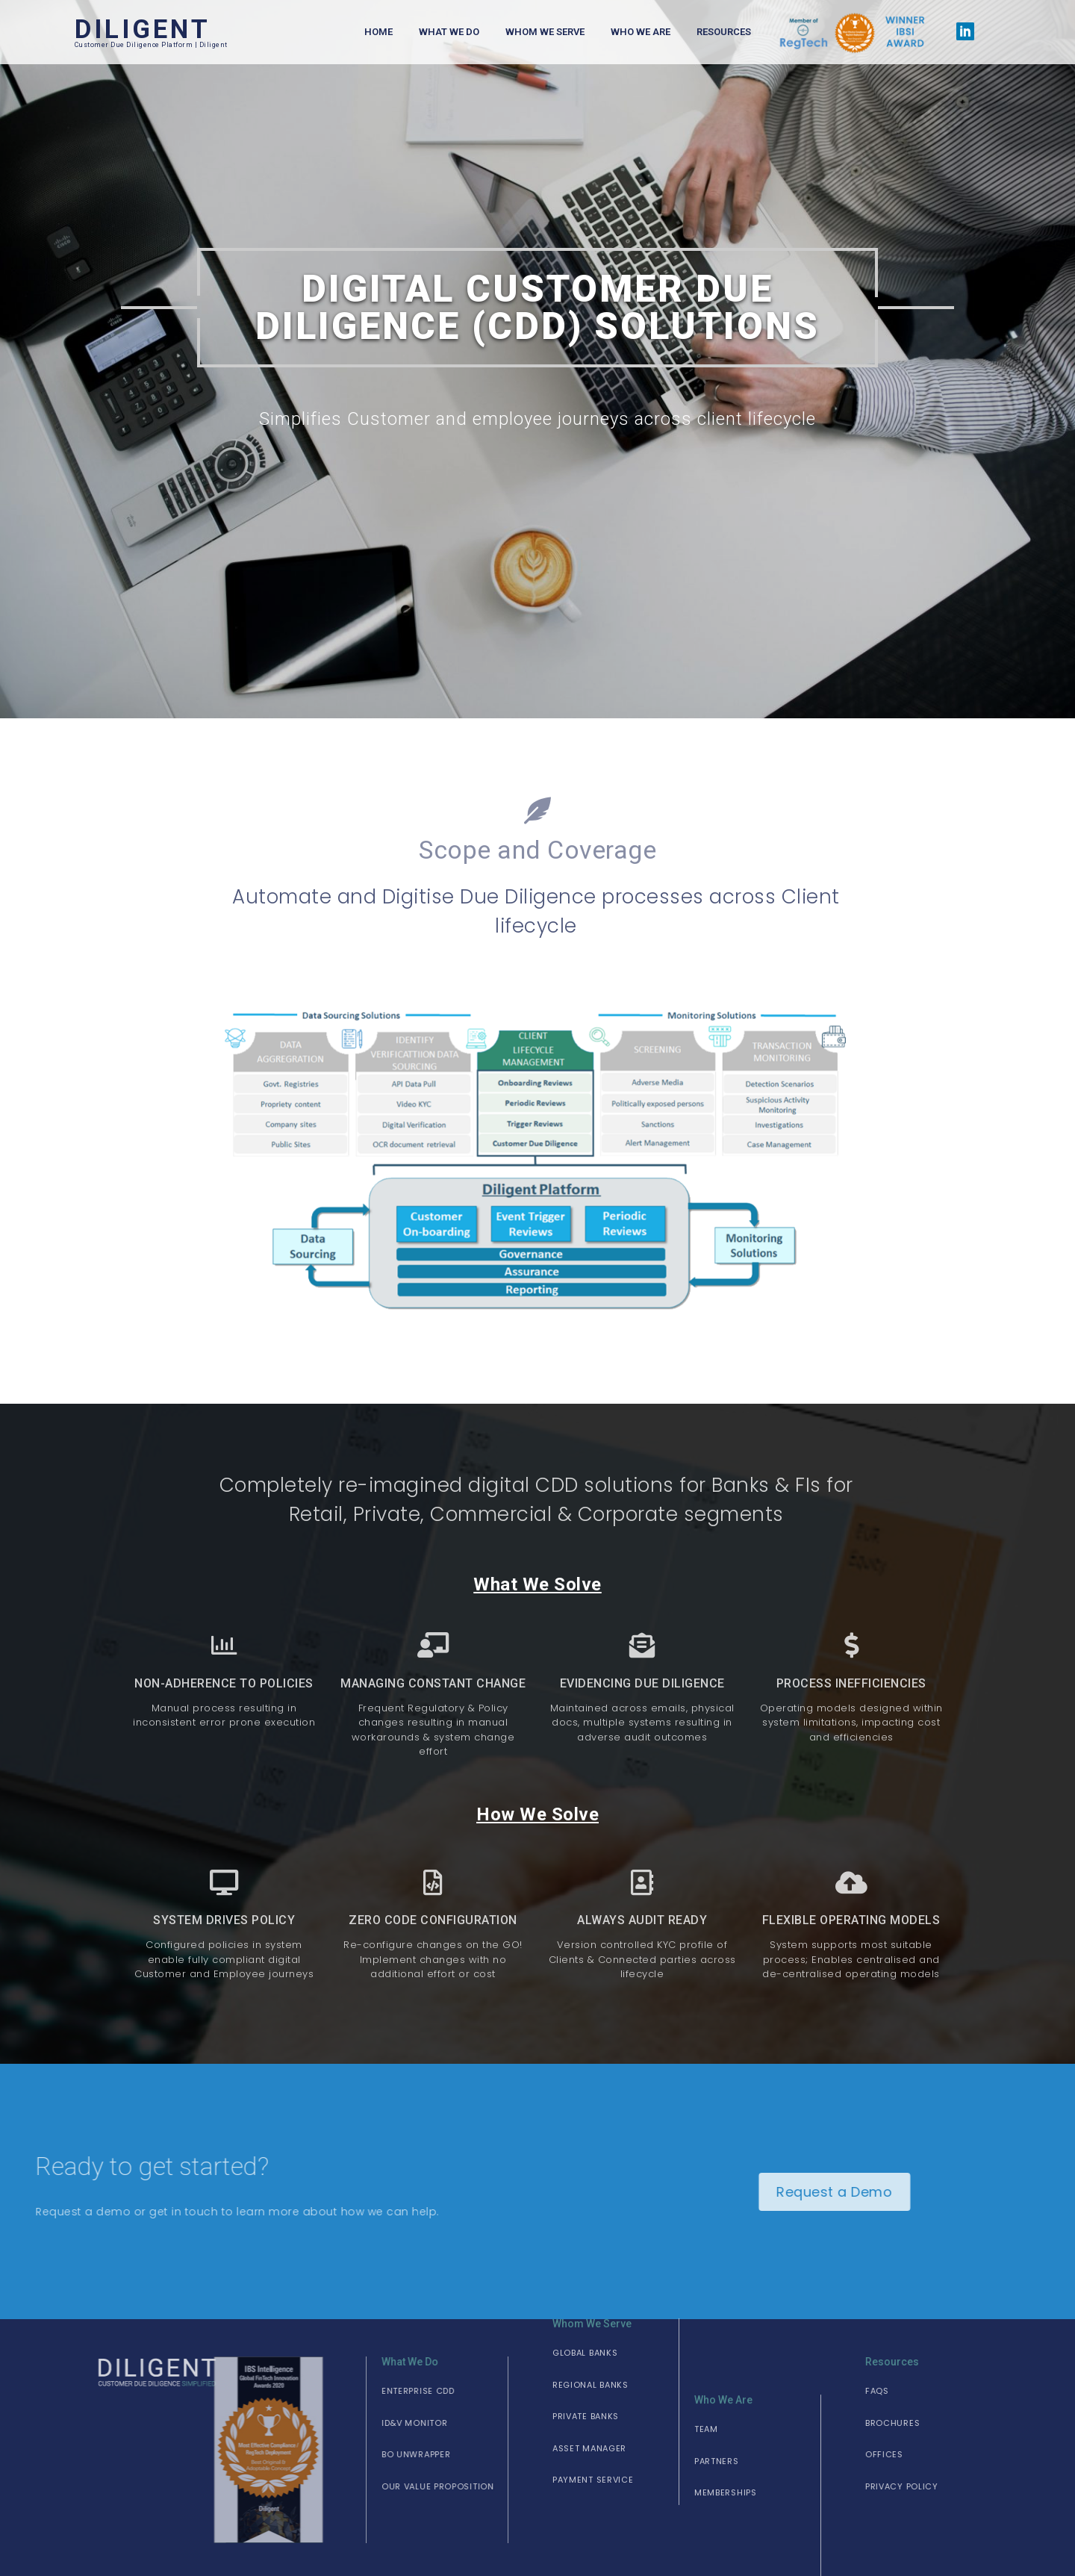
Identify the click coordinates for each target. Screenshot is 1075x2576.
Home (378, 31)
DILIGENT (143, 29)
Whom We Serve (545, 31)
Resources (724, 31)
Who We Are (640, 31)
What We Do (449, 31)
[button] (327, 2387)
